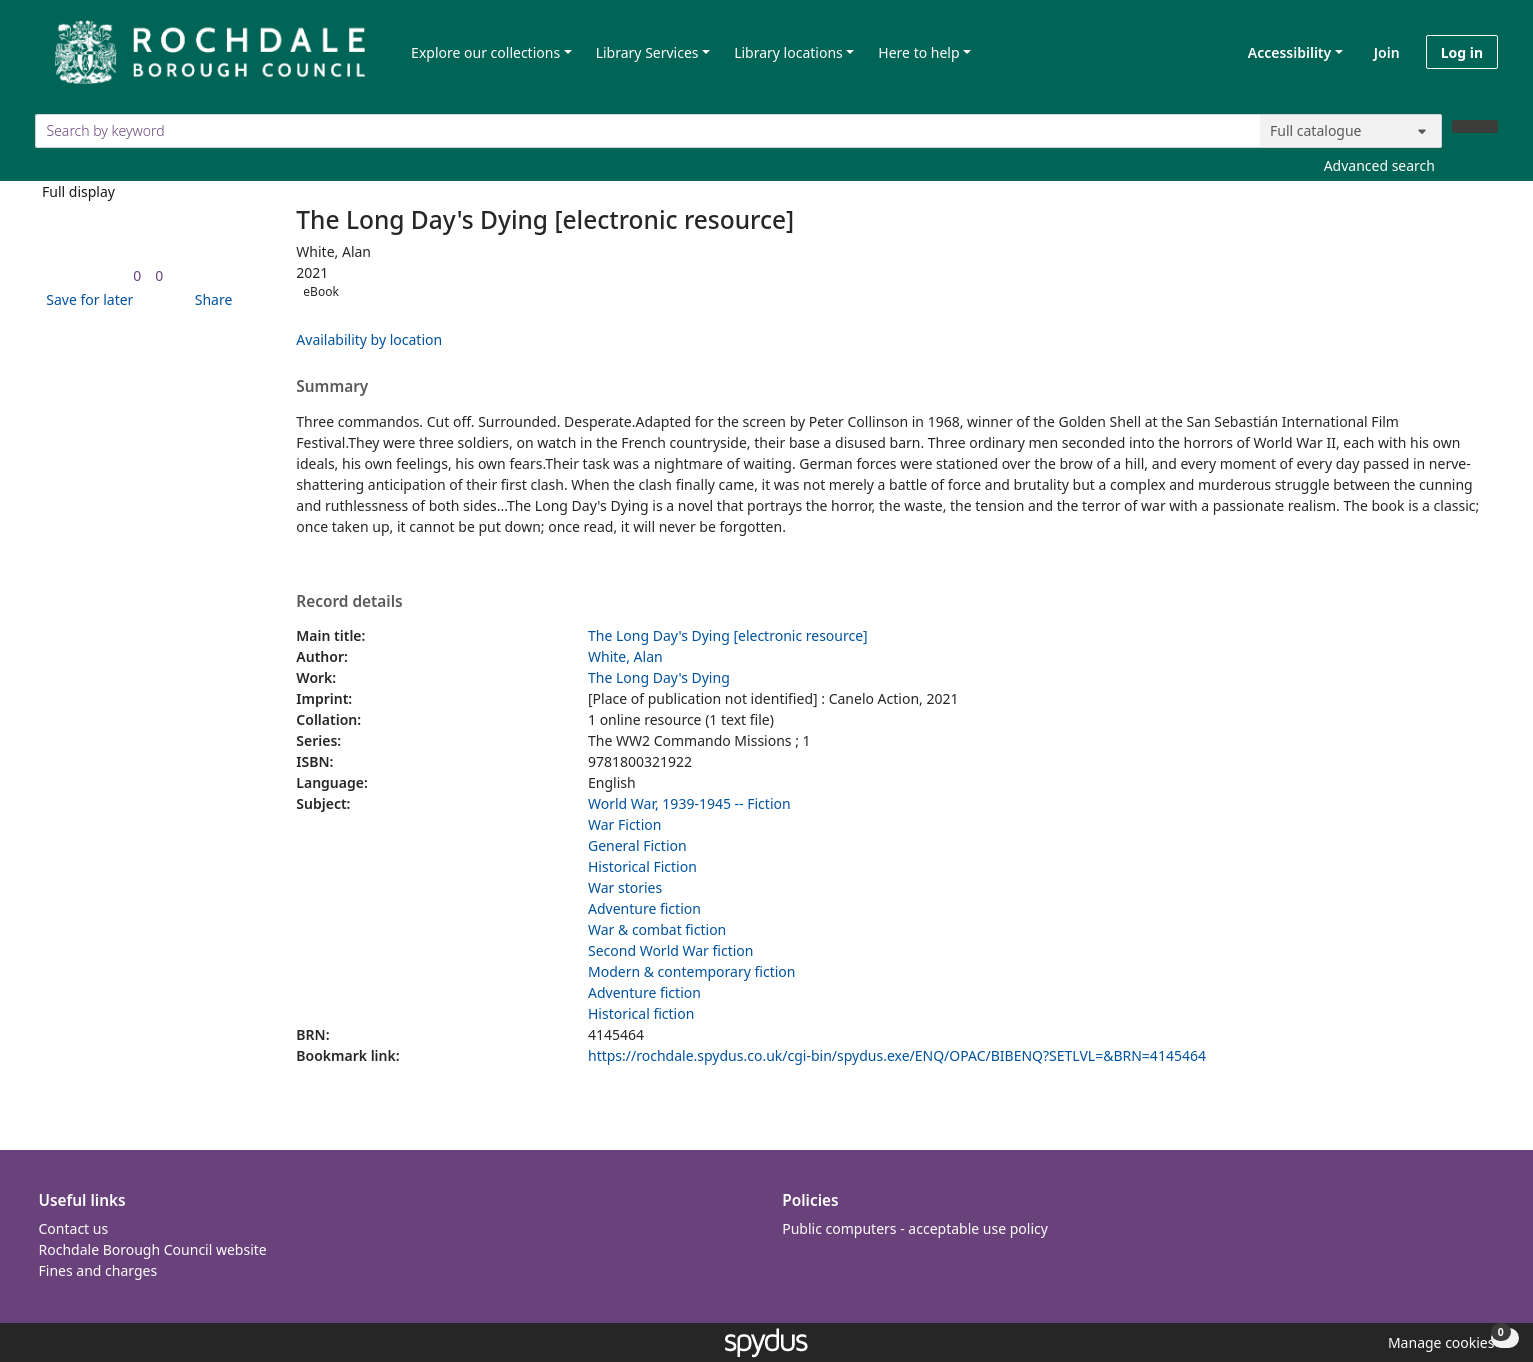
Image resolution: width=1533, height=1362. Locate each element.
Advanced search (1379, 165)
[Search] (1475, 126)
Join (1387, 52)
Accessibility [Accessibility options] (1286, 52)
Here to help (918, 52)
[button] (86, 299)
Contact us (74, 1228)
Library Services (647, 52)
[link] (137, 275)
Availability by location (369, 339)
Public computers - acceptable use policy (915, 1228)
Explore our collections (485, 52)
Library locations (788, 52)
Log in (1462, 52)
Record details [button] (349, 602)
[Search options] (1351, 131)
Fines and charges (98, 1270)
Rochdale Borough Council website (153, 1249)
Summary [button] (332, 387)
